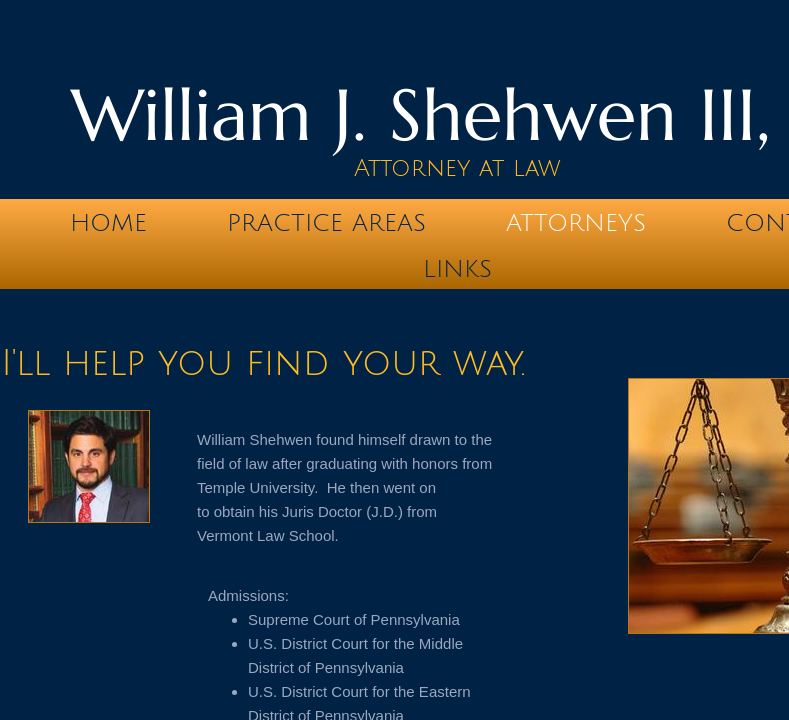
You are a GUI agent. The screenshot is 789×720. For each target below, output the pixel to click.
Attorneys (576, 223)
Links (457, 269)
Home (108, 223)
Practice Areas (326, 223)
